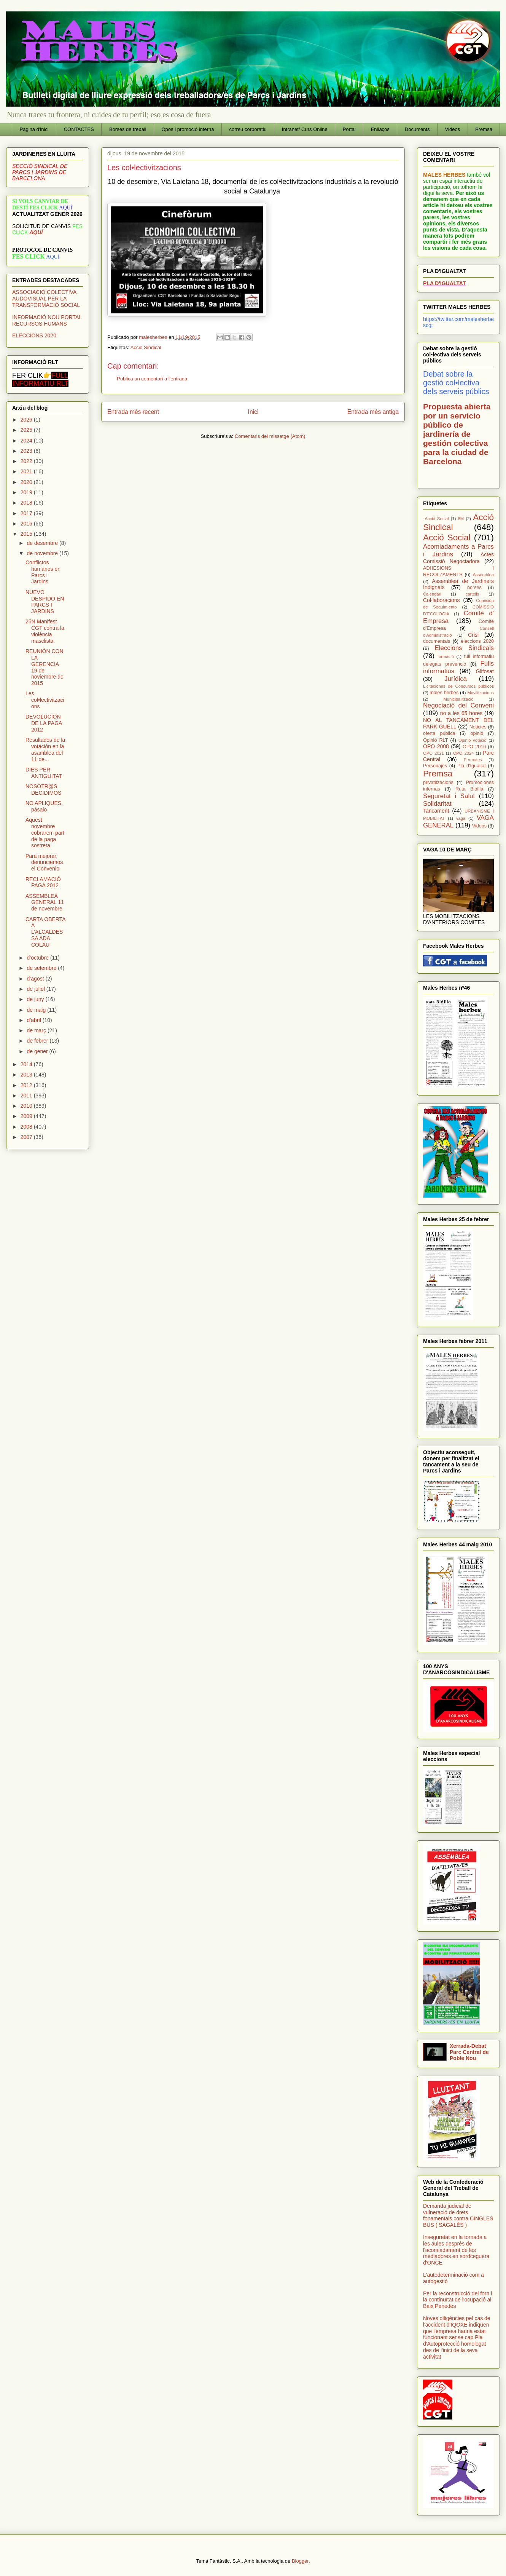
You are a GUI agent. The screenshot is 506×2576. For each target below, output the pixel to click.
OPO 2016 (474, 746)
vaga (460, 818)
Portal (349, 129)
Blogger (300, 2561)
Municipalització (459, 699)
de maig (37, 1010)
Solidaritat (437, 803)
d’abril (34, 1020)
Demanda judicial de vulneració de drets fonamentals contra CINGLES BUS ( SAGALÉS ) (458, 2215)
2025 (27, 430)
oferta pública (439, 733)
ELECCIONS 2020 (34, 335)
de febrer (38, 1041)
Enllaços (380, 129)
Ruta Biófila (469, 789)
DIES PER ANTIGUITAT (43, 773)
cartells (472, 594)
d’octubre (38, 958)
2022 (27, 461)
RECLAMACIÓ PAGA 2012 (43, 882)
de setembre (42, 968)
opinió (477, 733)
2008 (27, 1127)
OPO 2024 (463, 753)
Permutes (473, 759)
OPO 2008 (436, 746)
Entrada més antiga (373, 412)
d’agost (36, 979)
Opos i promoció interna (187, 129)
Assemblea (483, 574)
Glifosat (485, 671)
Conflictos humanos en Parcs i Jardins (42, 572)
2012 (27, 1085)
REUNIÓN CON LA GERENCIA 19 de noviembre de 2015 (44, 667)
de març (37, 1030)
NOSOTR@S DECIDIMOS (43, 789)
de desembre (43, 543)
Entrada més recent (133, 412)
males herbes (444, 692)
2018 (27, 503)
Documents (417, 129)
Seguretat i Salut (449, 796)
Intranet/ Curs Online (305, 129)
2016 (27, 524)
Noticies (478, 727)
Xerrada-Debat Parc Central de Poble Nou (469, 2052)
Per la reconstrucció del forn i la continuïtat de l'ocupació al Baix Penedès (457, 2299)
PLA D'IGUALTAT (444, 283)
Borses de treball (127, 129)
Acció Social (447, 537)
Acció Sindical (145, 347)
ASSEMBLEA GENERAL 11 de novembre (44, 902)
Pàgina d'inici (34, 129)
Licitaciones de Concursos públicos (458, 686)
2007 (27, 1137)
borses (474, 587)
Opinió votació (472, 740)
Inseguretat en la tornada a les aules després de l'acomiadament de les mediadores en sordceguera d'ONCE (456, 2250)
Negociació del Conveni (458, 705)
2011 (27, 1095)
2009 (27, 1116)
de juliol (36, 989)
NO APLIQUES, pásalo (44, 806)
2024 (27, 441)
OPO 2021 (433, 753)
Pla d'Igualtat (471, 765)
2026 (27, 420)
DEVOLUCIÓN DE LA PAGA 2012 (43, 723)
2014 (27, 1064)
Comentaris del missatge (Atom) (270, 436)
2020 (27, 482)
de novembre (43, 553)
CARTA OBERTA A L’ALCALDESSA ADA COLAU (45, 932)
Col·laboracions (441, 600)
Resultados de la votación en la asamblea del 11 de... (45, 749)
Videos (452, 129)
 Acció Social (436, 518)
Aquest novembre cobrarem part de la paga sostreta (44, 832)
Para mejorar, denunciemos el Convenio (44, 862)
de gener (38, 1051)
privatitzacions (438, 782)
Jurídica (455, 678)
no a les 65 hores (461, 713)
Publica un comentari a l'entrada (152, 379)
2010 (27, 1106)
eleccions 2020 (477, 641)
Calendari (432, 594)
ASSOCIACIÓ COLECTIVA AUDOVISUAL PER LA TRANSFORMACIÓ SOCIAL (46, 298)
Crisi (473, 635)
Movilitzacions (480, 692)
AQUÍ (36, 232)
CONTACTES (79, 129)
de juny (36, 999)
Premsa (483, 129)
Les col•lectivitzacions (44, 699)
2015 (27, 534)
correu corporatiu (248, 129)
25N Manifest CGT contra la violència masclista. (44, 631)
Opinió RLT (435, 740)
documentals (436, 641)
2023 (27, 451)
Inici (253, 412)
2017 (27, 513)
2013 (27, 1075)
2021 (27, 471)
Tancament (436, 811)
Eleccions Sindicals (464, 648)
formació (446, 656)
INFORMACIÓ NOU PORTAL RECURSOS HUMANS (47, 320)
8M (461, 518)
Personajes (435, 765)
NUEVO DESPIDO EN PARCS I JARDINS (44, 601)
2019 (27, 492)
